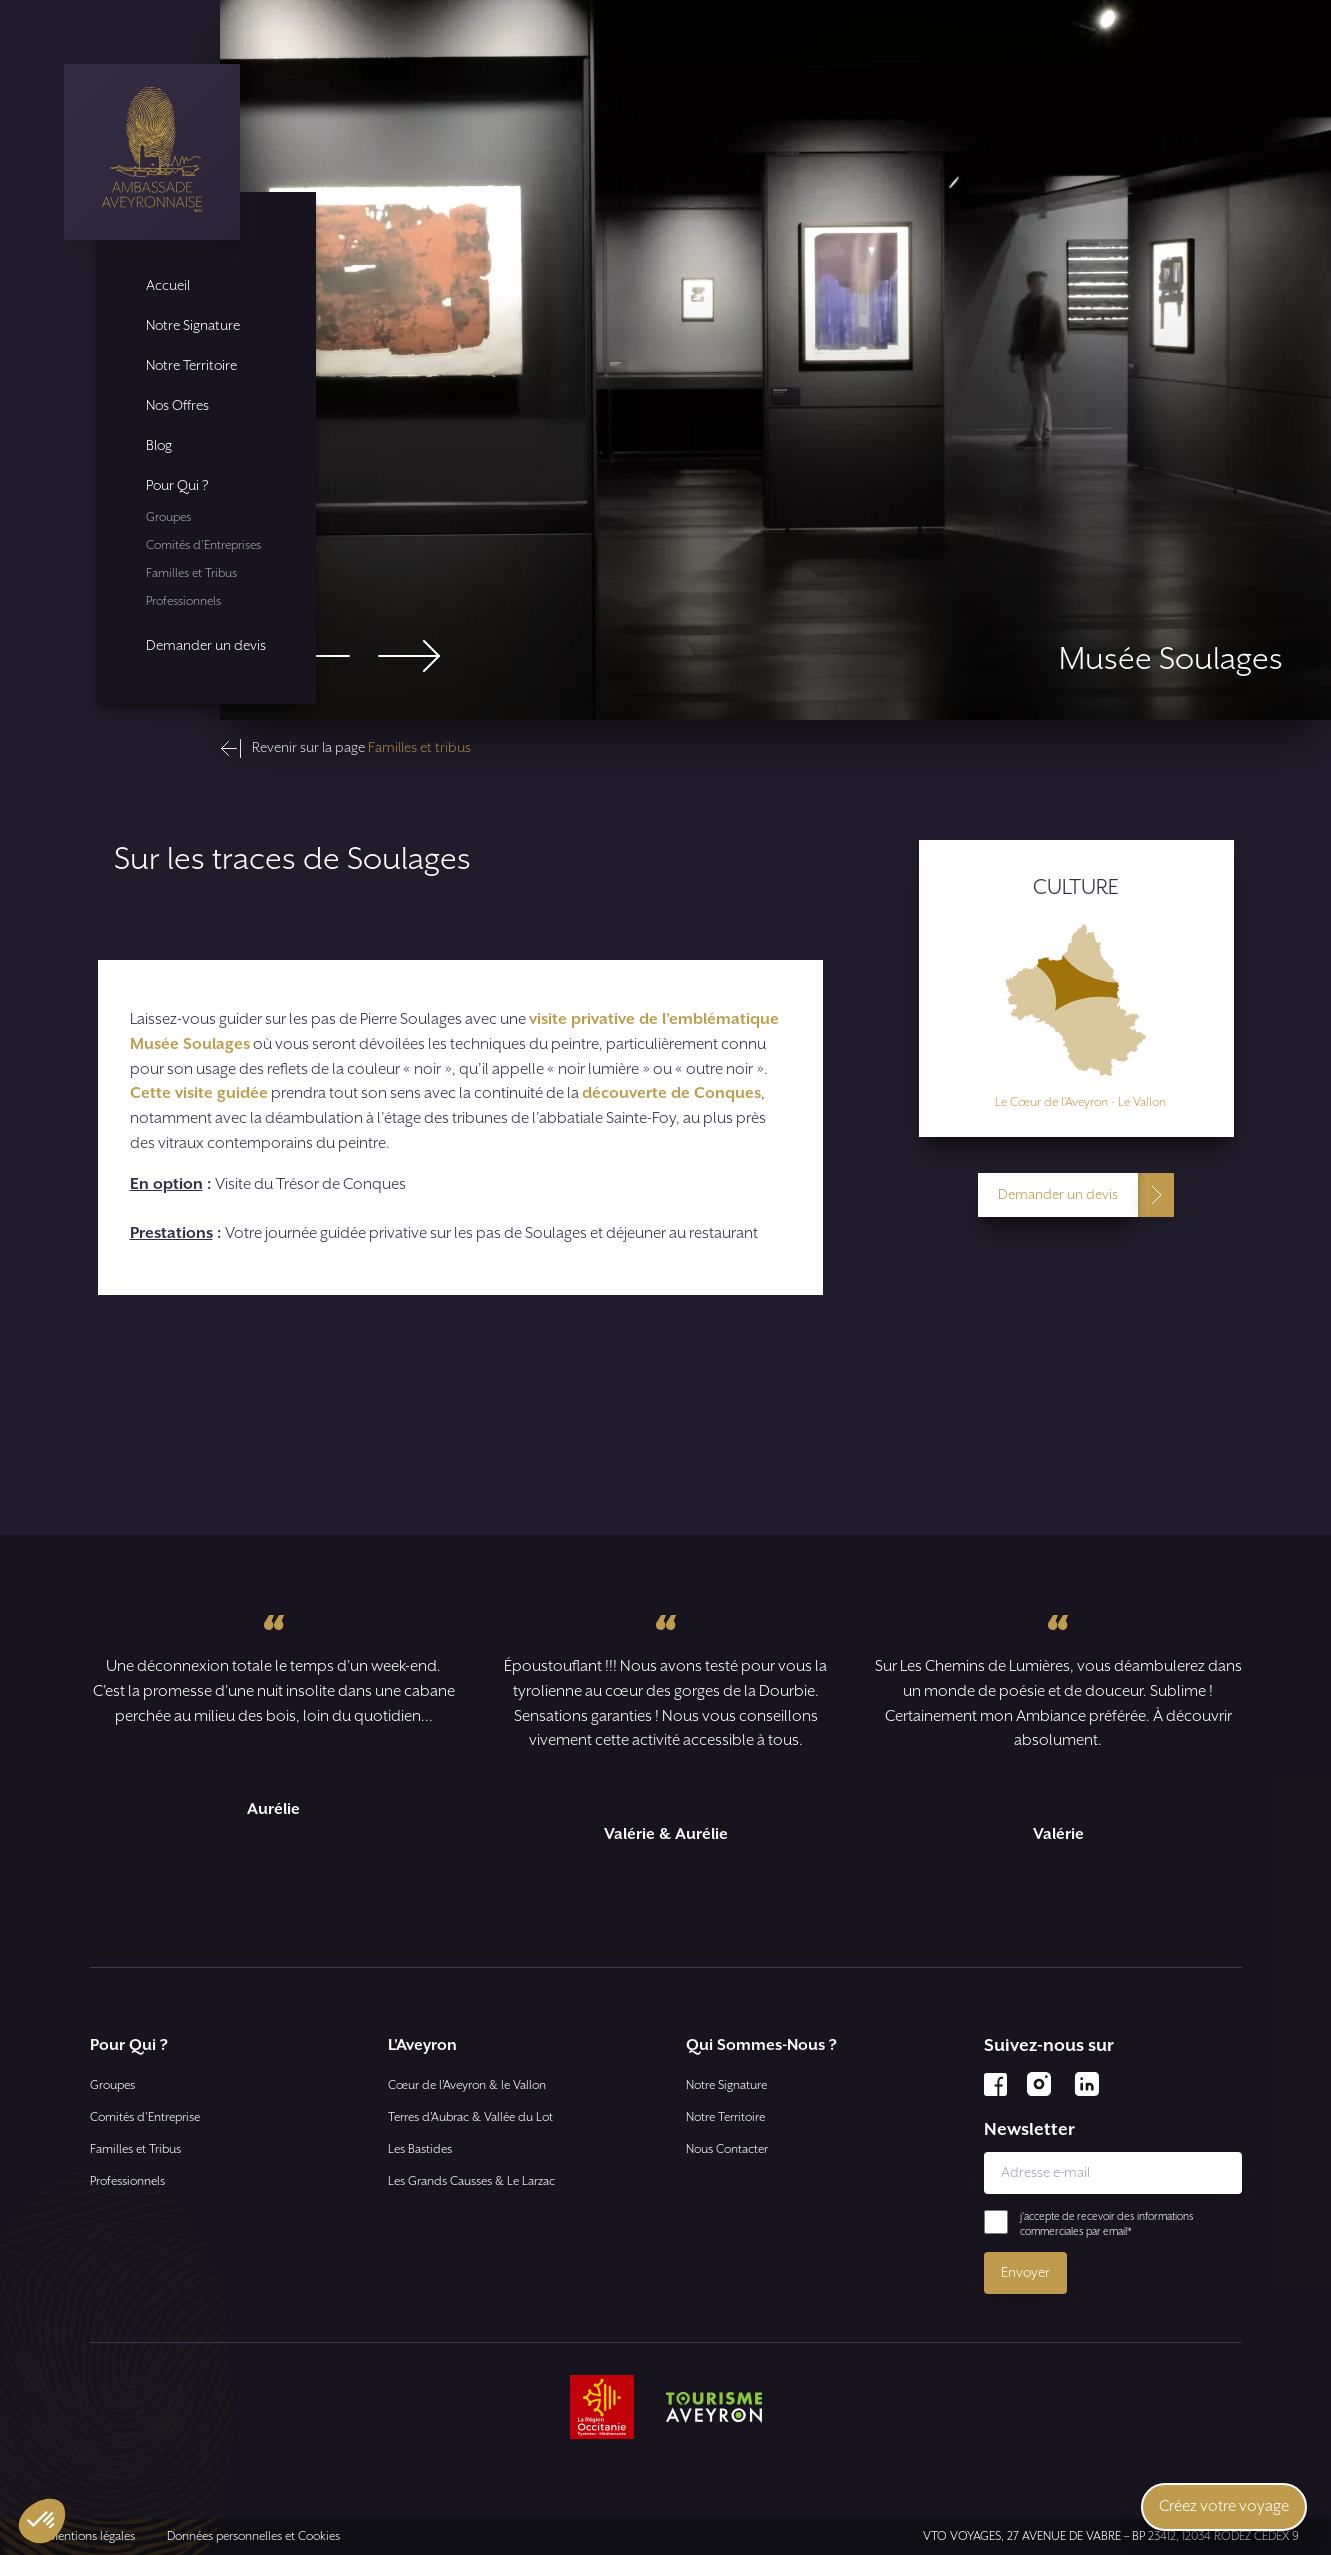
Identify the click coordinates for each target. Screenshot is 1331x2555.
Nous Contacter (727, 2149)
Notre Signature (193, 326)
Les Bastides (420, 2149)
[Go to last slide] (319, 656)
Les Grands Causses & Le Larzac (471, 2181)
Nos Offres (177, 406)
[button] (42, 2521)
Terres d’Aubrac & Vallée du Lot (470, 2117)
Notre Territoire (191, 366)
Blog (159, 446)
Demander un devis (206, 646)
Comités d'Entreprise (145, 2117)
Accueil (168, 286)
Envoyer (1025, 2273)
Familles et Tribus (191, 573)
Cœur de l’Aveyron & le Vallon (467, 2085)
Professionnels (183, 601)
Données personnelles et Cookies (253, 2536)
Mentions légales (91, 2536)
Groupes (168, 517)
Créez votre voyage (1224, 2506)
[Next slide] (409, 656)
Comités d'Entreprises (203, 545)
